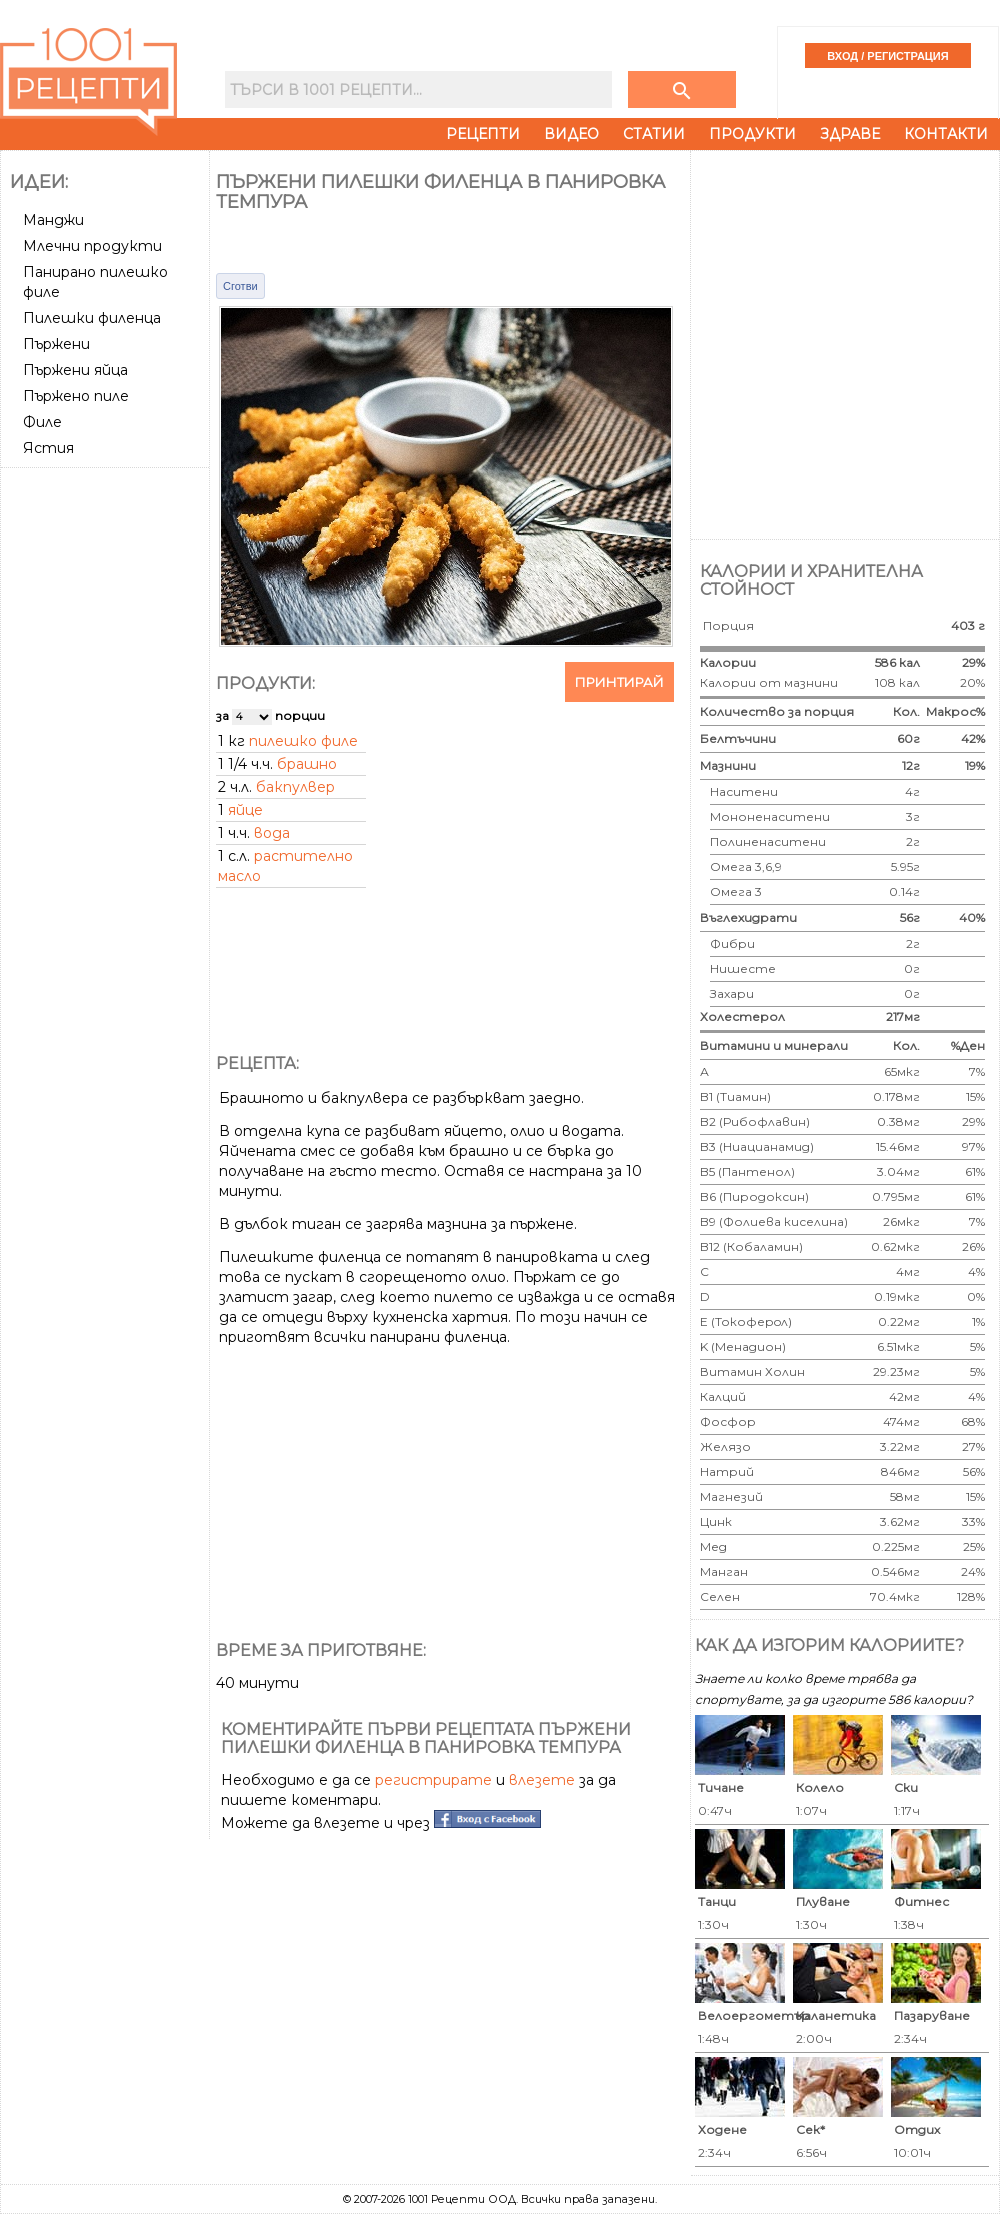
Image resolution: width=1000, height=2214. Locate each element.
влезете (542, 1780)
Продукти (752, 134)
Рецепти (483, 134)
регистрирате (433, 1780)
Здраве (850, 134)
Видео (571, 134)
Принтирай (619, 682)
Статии (654, 134)
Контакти (946, 134)
